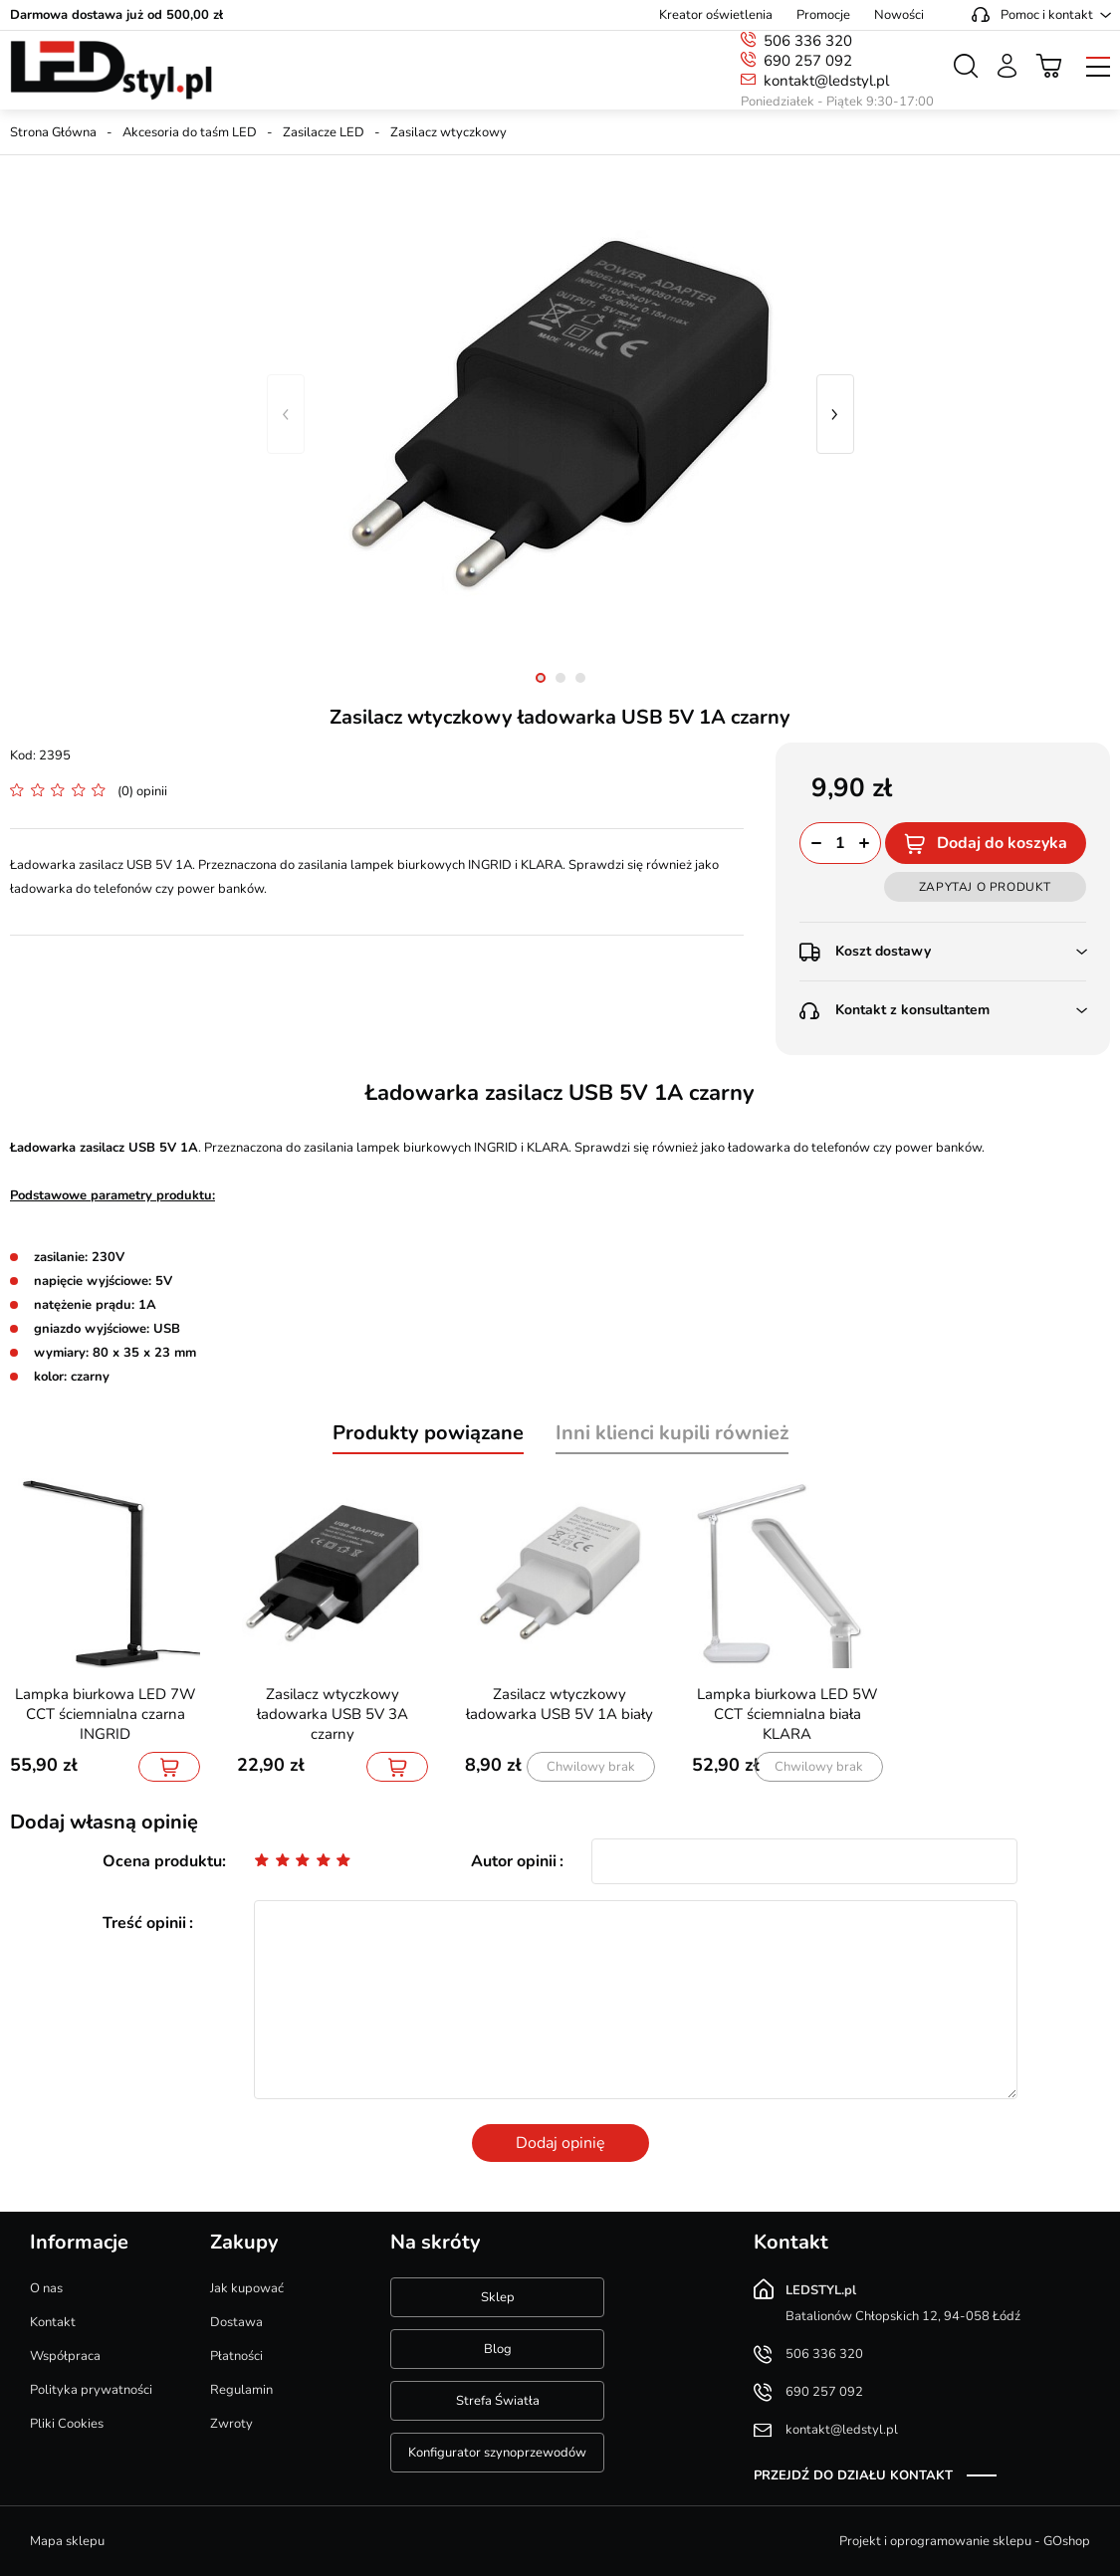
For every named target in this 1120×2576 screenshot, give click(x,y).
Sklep (498, 2297)
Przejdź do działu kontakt (853, 2475)
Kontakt (53, 2322)
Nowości (899, 15)
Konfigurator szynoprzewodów (497, 2453)
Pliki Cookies (67, 2424)
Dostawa (236, 2322)
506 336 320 (808, 41)
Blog (498, 2349)
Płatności (236, 2356)
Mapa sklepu (67, 2541)
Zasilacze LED (323, 132)
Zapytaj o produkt (985, 887)
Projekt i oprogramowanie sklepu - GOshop (964, 2541)
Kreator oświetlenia (716, 15)
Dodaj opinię (560, 2143)
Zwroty (231, 2424)
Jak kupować (247, 2288)
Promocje (823, 15)
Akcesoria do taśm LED (189, 132)
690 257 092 (808, 61)
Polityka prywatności (91, 2390)
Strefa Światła (498, 2401)
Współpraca (65, 2356)
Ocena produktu (162, 1861)
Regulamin (241, 2390)
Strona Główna (53, 132)
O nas (46, 2288)
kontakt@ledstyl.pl (826, 81)
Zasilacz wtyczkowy (448, 132)
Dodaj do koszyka (1002, 843)
